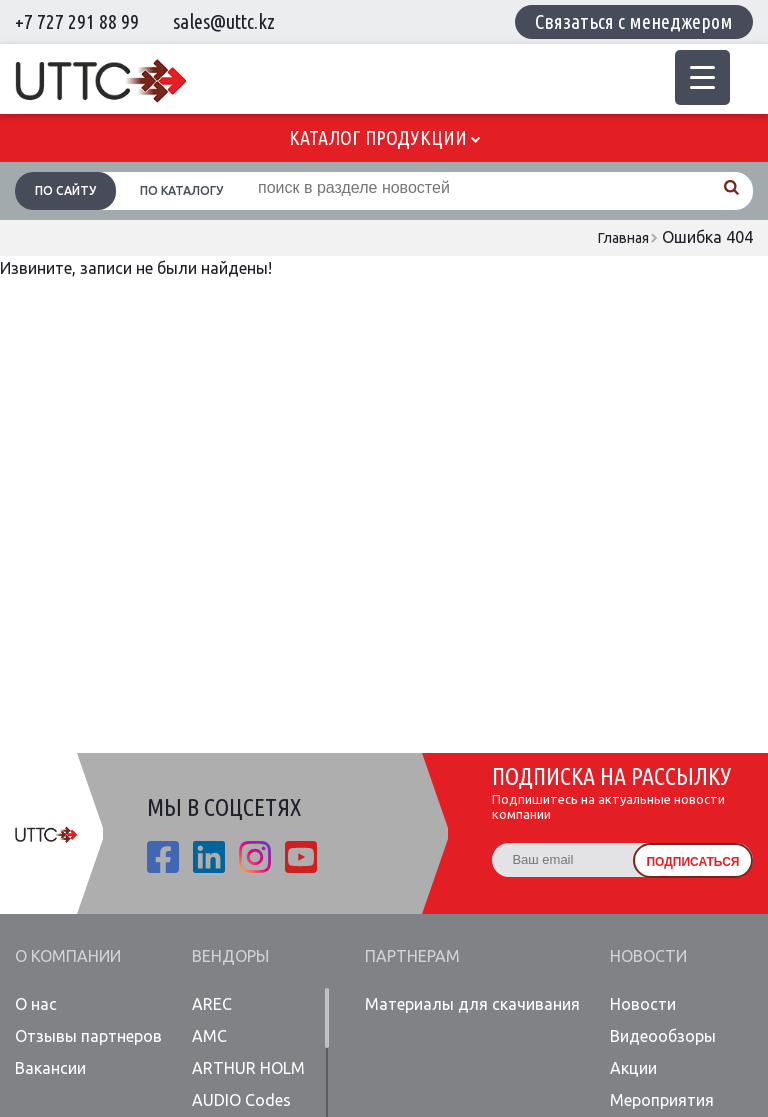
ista (255, 857)
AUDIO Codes (241, 1100)
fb (163, 857)
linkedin (209, 857)
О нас (36, 1004)
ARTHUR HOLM (248, 1068)
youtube (301, 857)
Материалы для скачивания (472, 1004)
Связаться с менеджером (634, 21)
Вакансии (50, 1068)
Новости (648, 956)
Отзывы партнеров (88, 1036)
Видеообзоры (663, 1036)
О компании (68, 956)
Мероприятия (662, 1100)
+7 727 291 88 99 (77, 21)
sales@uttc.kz (224, 21)
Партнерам (412, 956)
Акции (633, 1068)
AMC (209, 1036)
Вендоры (230, 956)
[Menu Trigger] (702, 77)
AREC (212, 1004)
